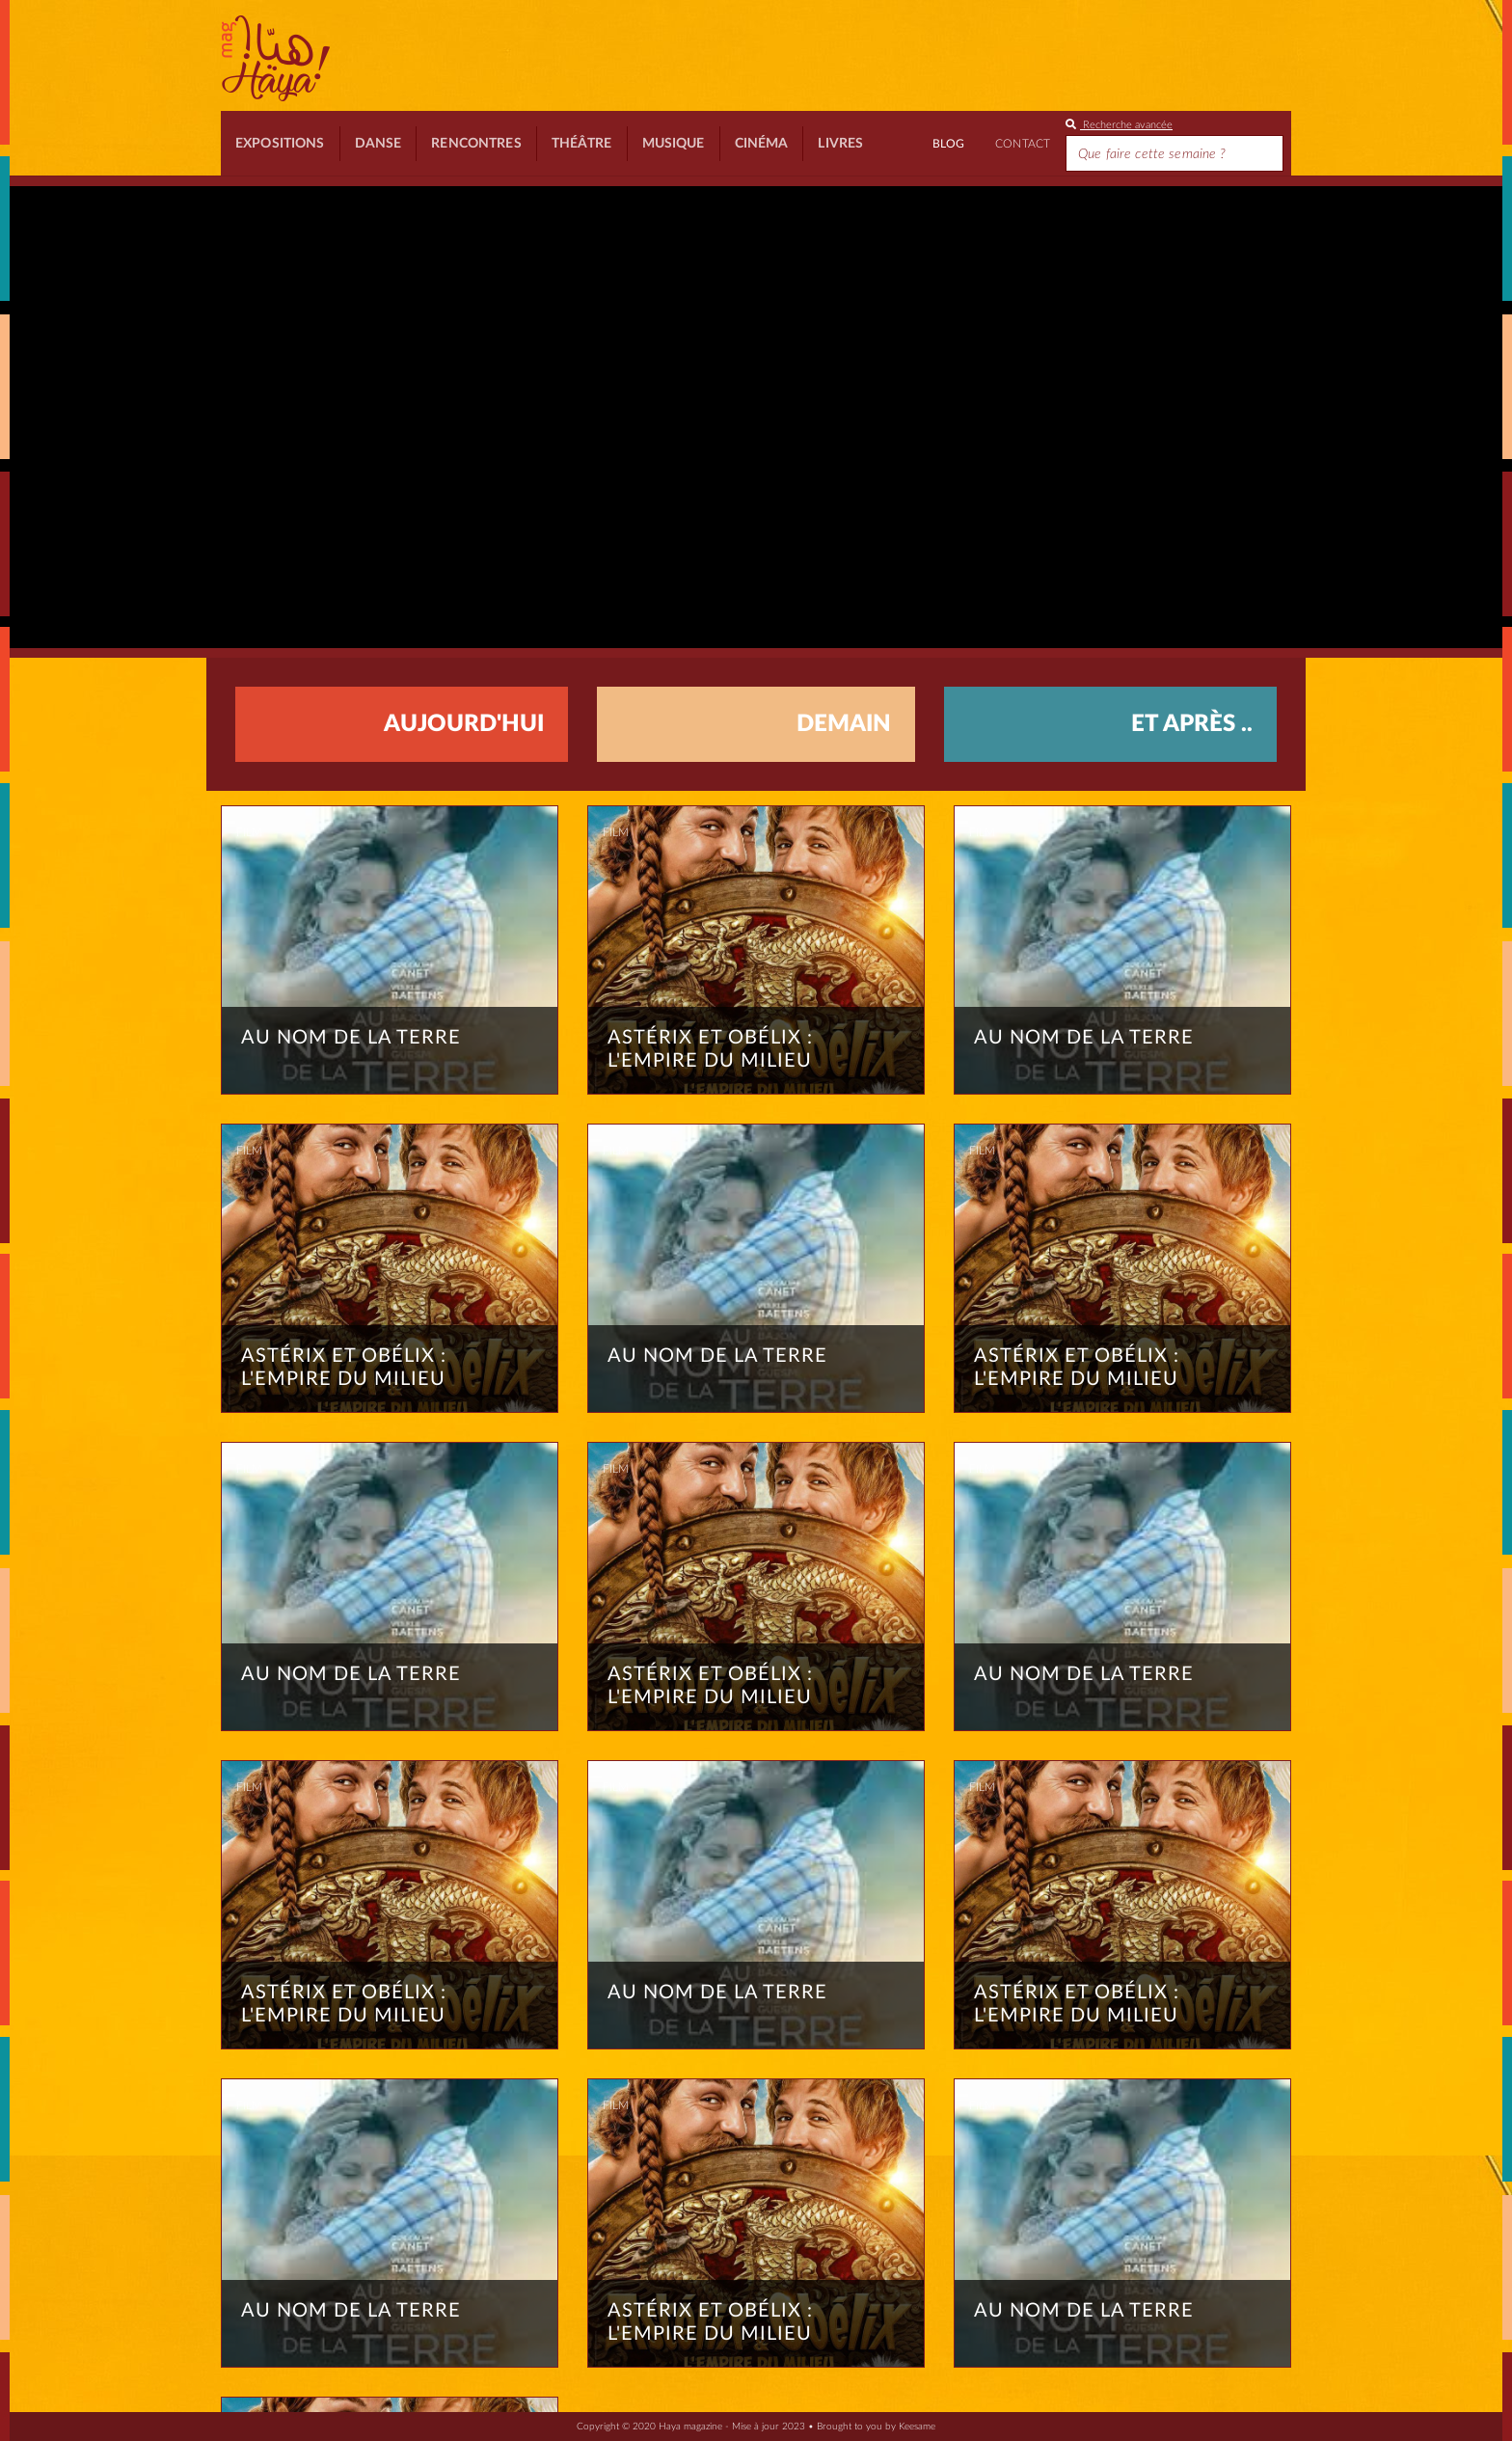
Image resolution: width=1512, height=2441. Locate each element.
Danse (378, 143)
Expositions (280, 143)
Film (249, 832)
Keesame (917, 2426)
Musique (673, 143)
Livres (840, 143)
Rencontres (476, 143)
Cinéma (762, 143)
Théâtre (582, 143)
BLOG (948, 143)
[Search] (1174, 153)
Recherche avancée (1119, 125)
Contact (1022, 143)
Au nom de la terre (351, 1037)
